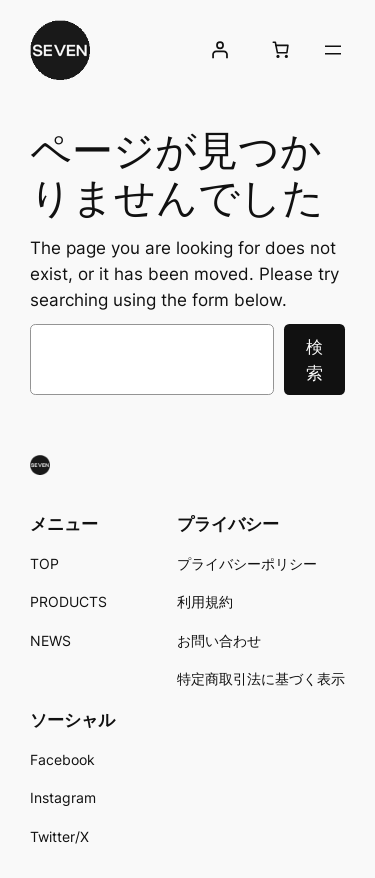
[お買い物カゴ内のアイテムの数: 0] (281, 50)
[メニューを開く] (333, 50)
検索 (314, 360)
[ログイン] (220, 50)
